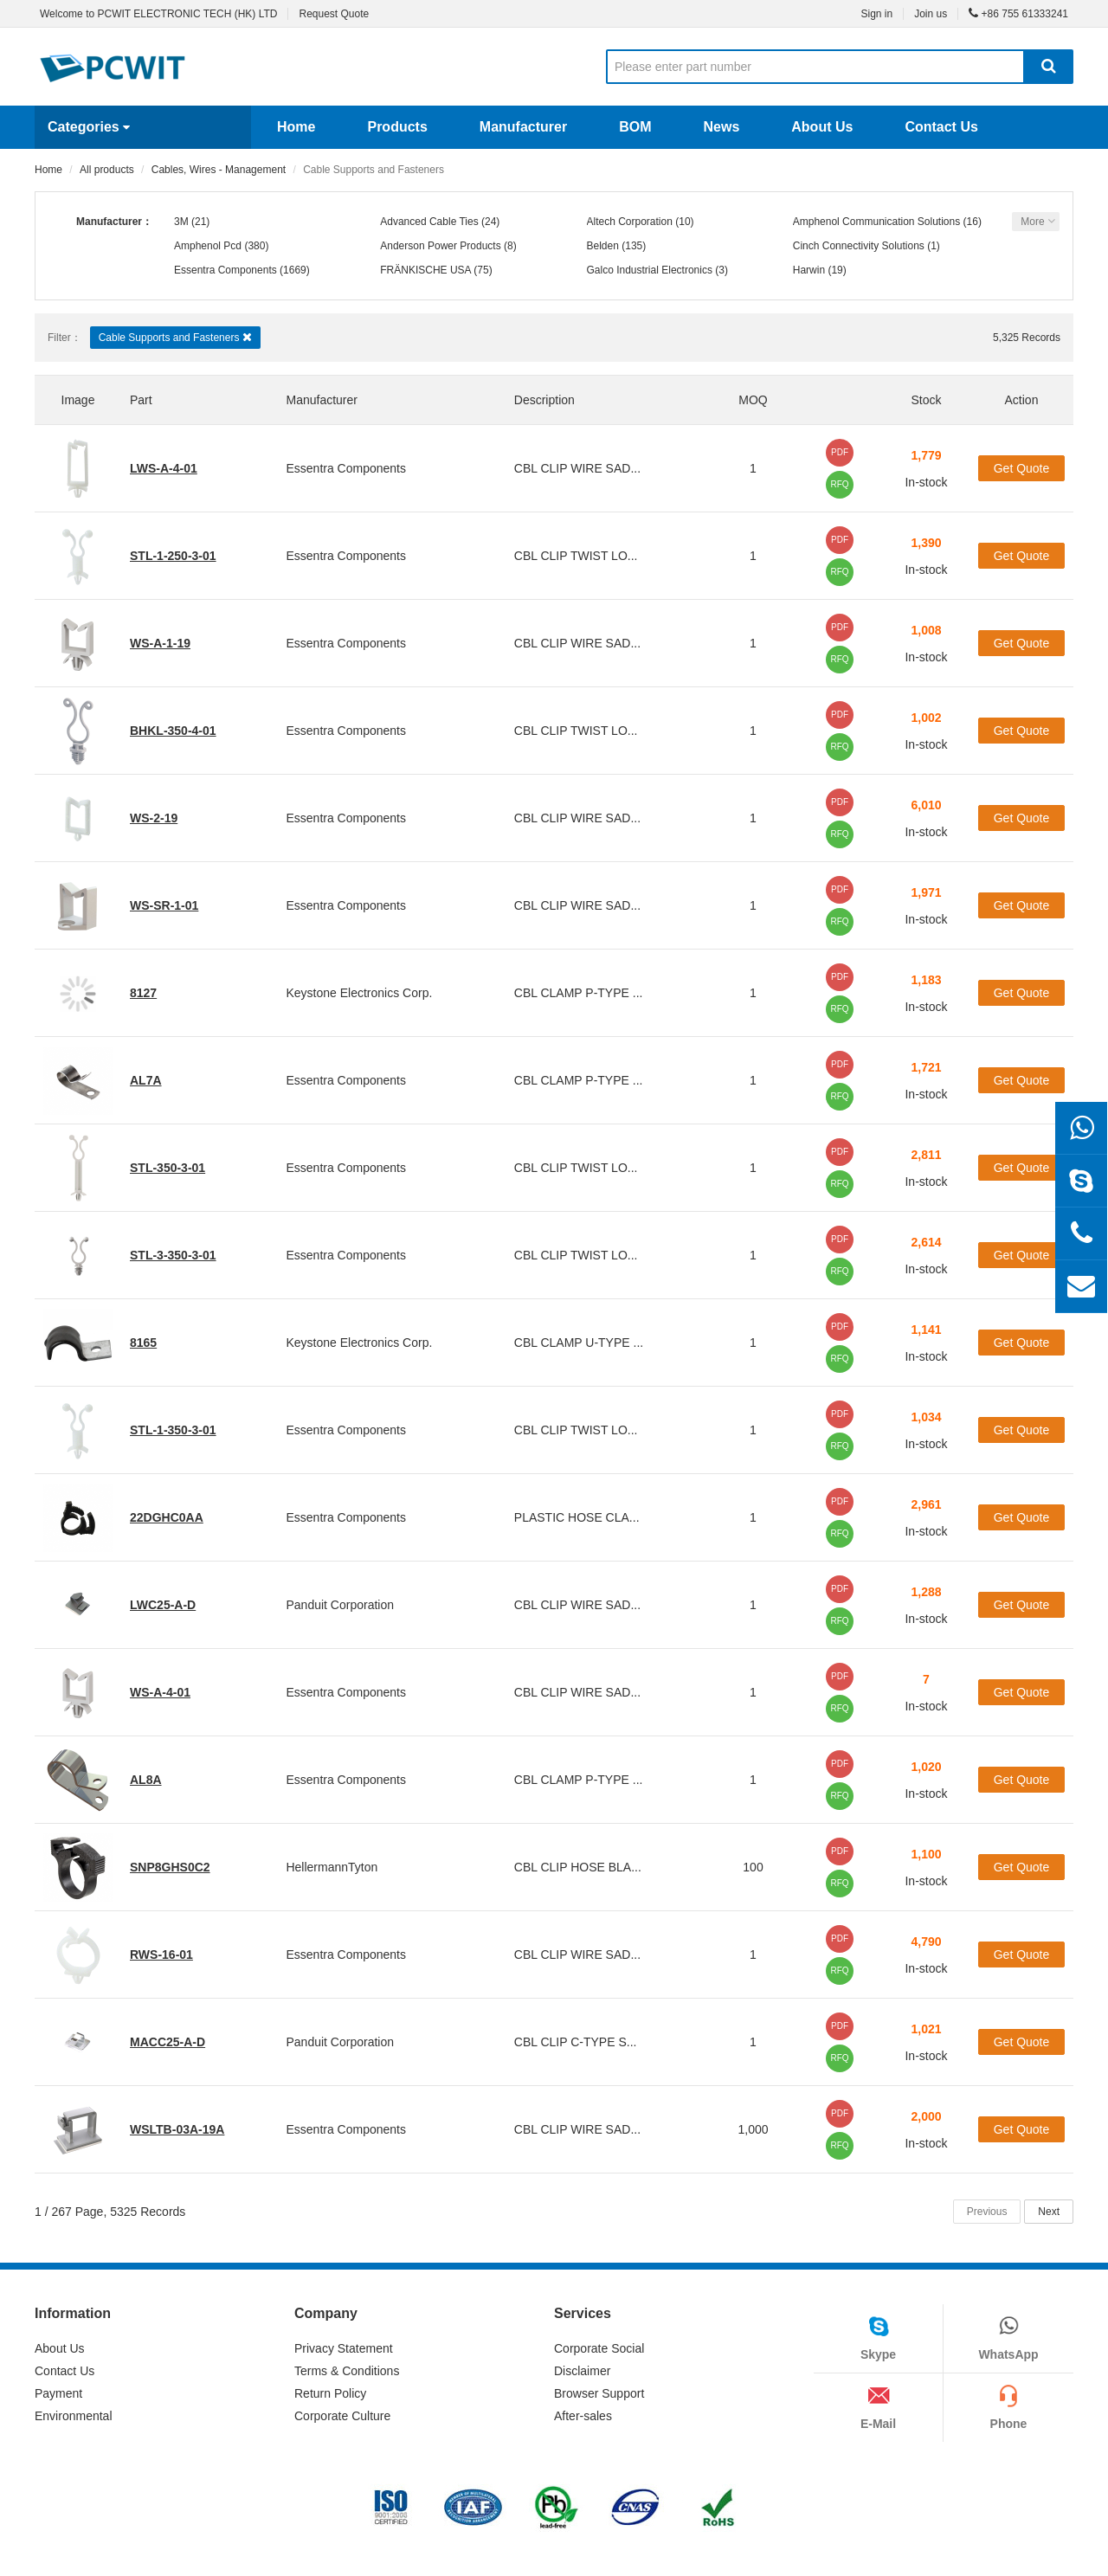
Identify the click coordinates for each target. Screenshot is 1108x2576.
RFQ (839, 484)
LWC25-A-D (163, 1605)
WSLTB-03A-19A (177, 2129)
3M (181, 222)
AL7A (146, 1080)
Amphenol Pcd (208, 246)
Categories (89, 126)
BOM (635, 126)
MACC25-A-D (167, 2042)
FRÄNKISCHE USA (425, 270)
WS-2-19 (153, 818)
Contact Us (941, 126)
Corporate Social (599, 2348)
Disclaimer (582, 2371)
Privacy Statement (343, 2348)
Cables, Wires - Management (218, 170)
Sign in (876, 14)
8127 (143, 993)
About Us (822, 126)
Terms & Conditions (346, 2371)
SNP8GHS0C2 (170, 1867)
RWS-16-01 (161, 1954)
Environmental (74, 2416)
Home (296, 126)
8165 (143, 1342)
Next (1049, 2212)
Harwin (809, 270)
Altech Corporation (630, 222)
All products (107, 170)
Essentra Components (225, 270)
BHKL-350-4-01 (173, 730)
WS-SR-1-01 (164, 905)
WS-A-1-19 (160, 643)
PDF (839, 452)
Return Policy (330, 2393)
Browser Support (599, 2393)
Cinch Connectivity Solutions (858, 246)
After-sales (583, 2416)
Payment (58, 2393)
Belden (603, 246)
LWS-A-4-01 (163, 468)
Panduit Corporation (340, 1605)
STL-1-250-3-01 (173, 556)
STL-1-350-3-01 (173, 1430)
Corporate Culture (342, 2416)
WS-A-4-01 (160, 1692)
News (721, 126)
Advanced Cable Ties (429, 222)
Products (397, 126)
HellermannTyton (331, 1867)
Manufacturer (523, 126)
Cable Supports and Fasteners (175, 337)
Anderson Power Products (440, 246)
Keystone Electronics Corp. (359, 993)
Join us (930, 14)
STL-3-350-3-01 (173, 1255)
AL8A (146, 1780)
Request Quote (334, 14)
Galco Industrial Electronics (649, 270)
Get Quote (1022, 468)
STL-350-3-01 (167, 1168)
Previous (987, 2212)
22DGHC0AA (166, 1517)
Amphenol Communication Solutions (876, 222)
